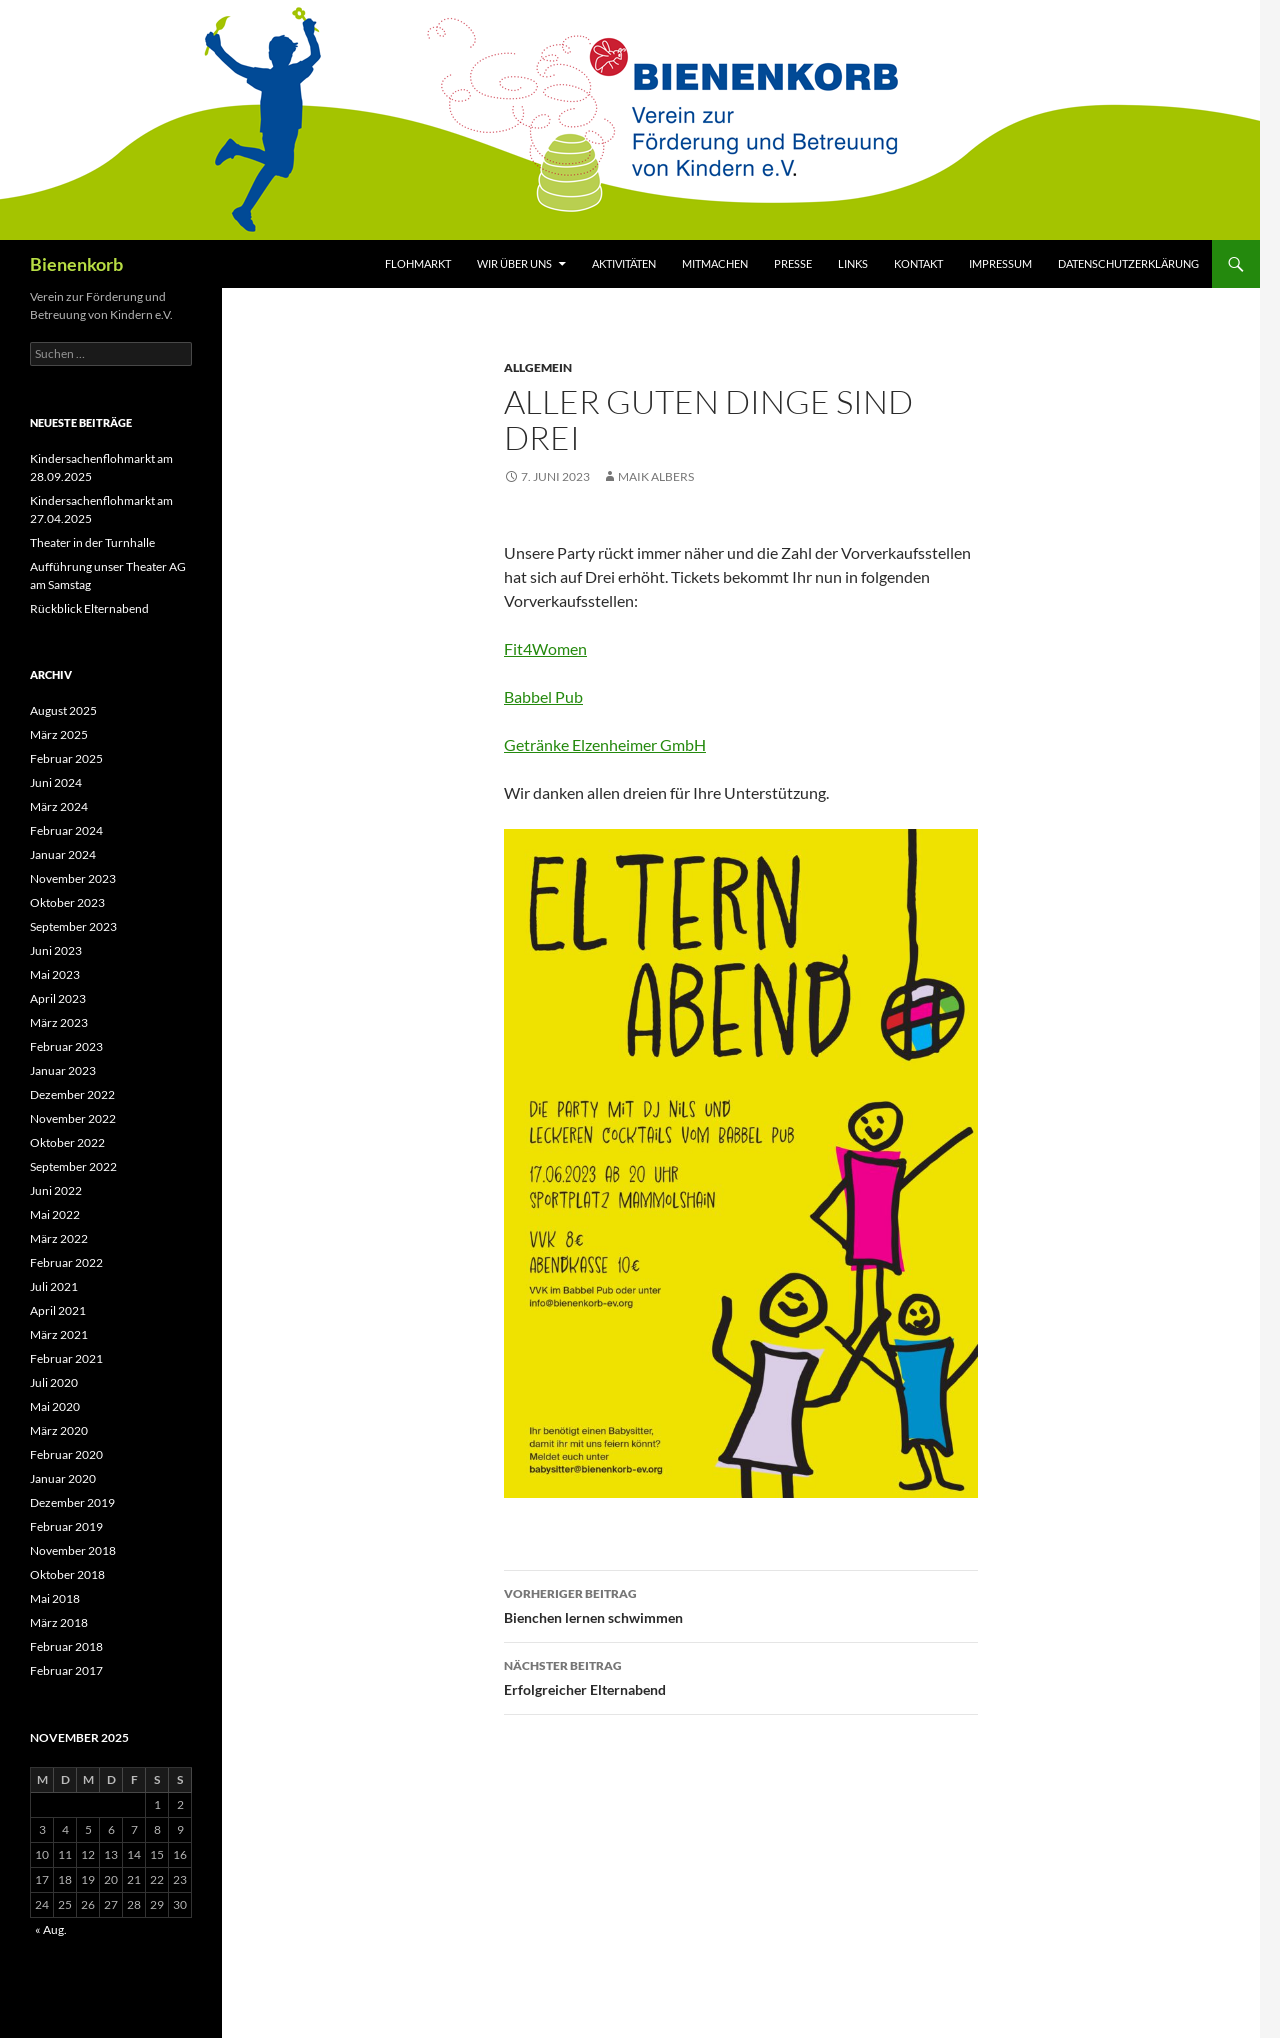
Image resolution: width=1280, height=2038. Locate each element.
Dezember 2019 (72, 1502)
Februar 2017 (66, 1670)
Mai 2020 (55, 1406)
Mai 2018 (55, 1598)
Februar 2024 (66, 830)
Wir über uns (514, 263)
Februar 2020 (66, 1454)
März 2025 (59, 734)
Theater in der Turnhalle (92, 542)
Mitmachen (715, 263)
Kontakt (918, 263)
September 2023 (73, 926)
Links (853, 263)
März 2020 (59, 1430)
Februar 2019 (66, 1526)
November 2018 (73, 1550)
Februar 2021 (66, 1358)
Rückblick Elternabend (89, 608)
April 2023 (58, 998)
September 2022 (73, 1166)
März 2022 (59, 1238)
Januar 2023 (63, 1070)
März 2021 (59, 1334)
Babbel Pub (543, 696)
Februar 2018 (66, 1646)
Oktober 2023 (67, 902)
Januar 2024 (63, 854)
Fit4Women (545, 648)
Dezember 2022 (72, 1094)
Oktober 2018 (67, 1574)
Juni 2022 (56, 1190)
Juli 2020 (54, 1382)
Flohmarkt (418, 263)
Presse (793, 263)
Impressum (1000, 263)
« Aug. (51, 1929)
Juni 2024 (56, 782)
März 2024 (59, 806)
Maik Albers (656, 476)
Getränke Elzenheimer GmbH (605, 744)
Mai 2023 (55, 974)
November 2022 (73, 1118)
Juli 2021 (54, 1286)
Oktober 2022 (67, 1142)
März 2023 (59, 1022)
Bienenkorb (76, 264)
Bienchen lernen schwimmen (741, 1604)
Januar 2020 (63, 1478)
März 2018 (59, 1622)
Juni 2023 (56, 950)
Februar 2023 (66, 1046)
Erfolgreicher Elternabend (741, 1676)
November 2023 (73, 878)
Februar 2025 (66, 758)
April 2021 (58, 1310)
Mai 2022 (55, 1214)
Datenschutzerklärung (1128, 263)
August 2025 (63, 710)
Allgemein (538, 367)
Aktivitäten (624, 263)
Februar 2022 (66, 1262)
